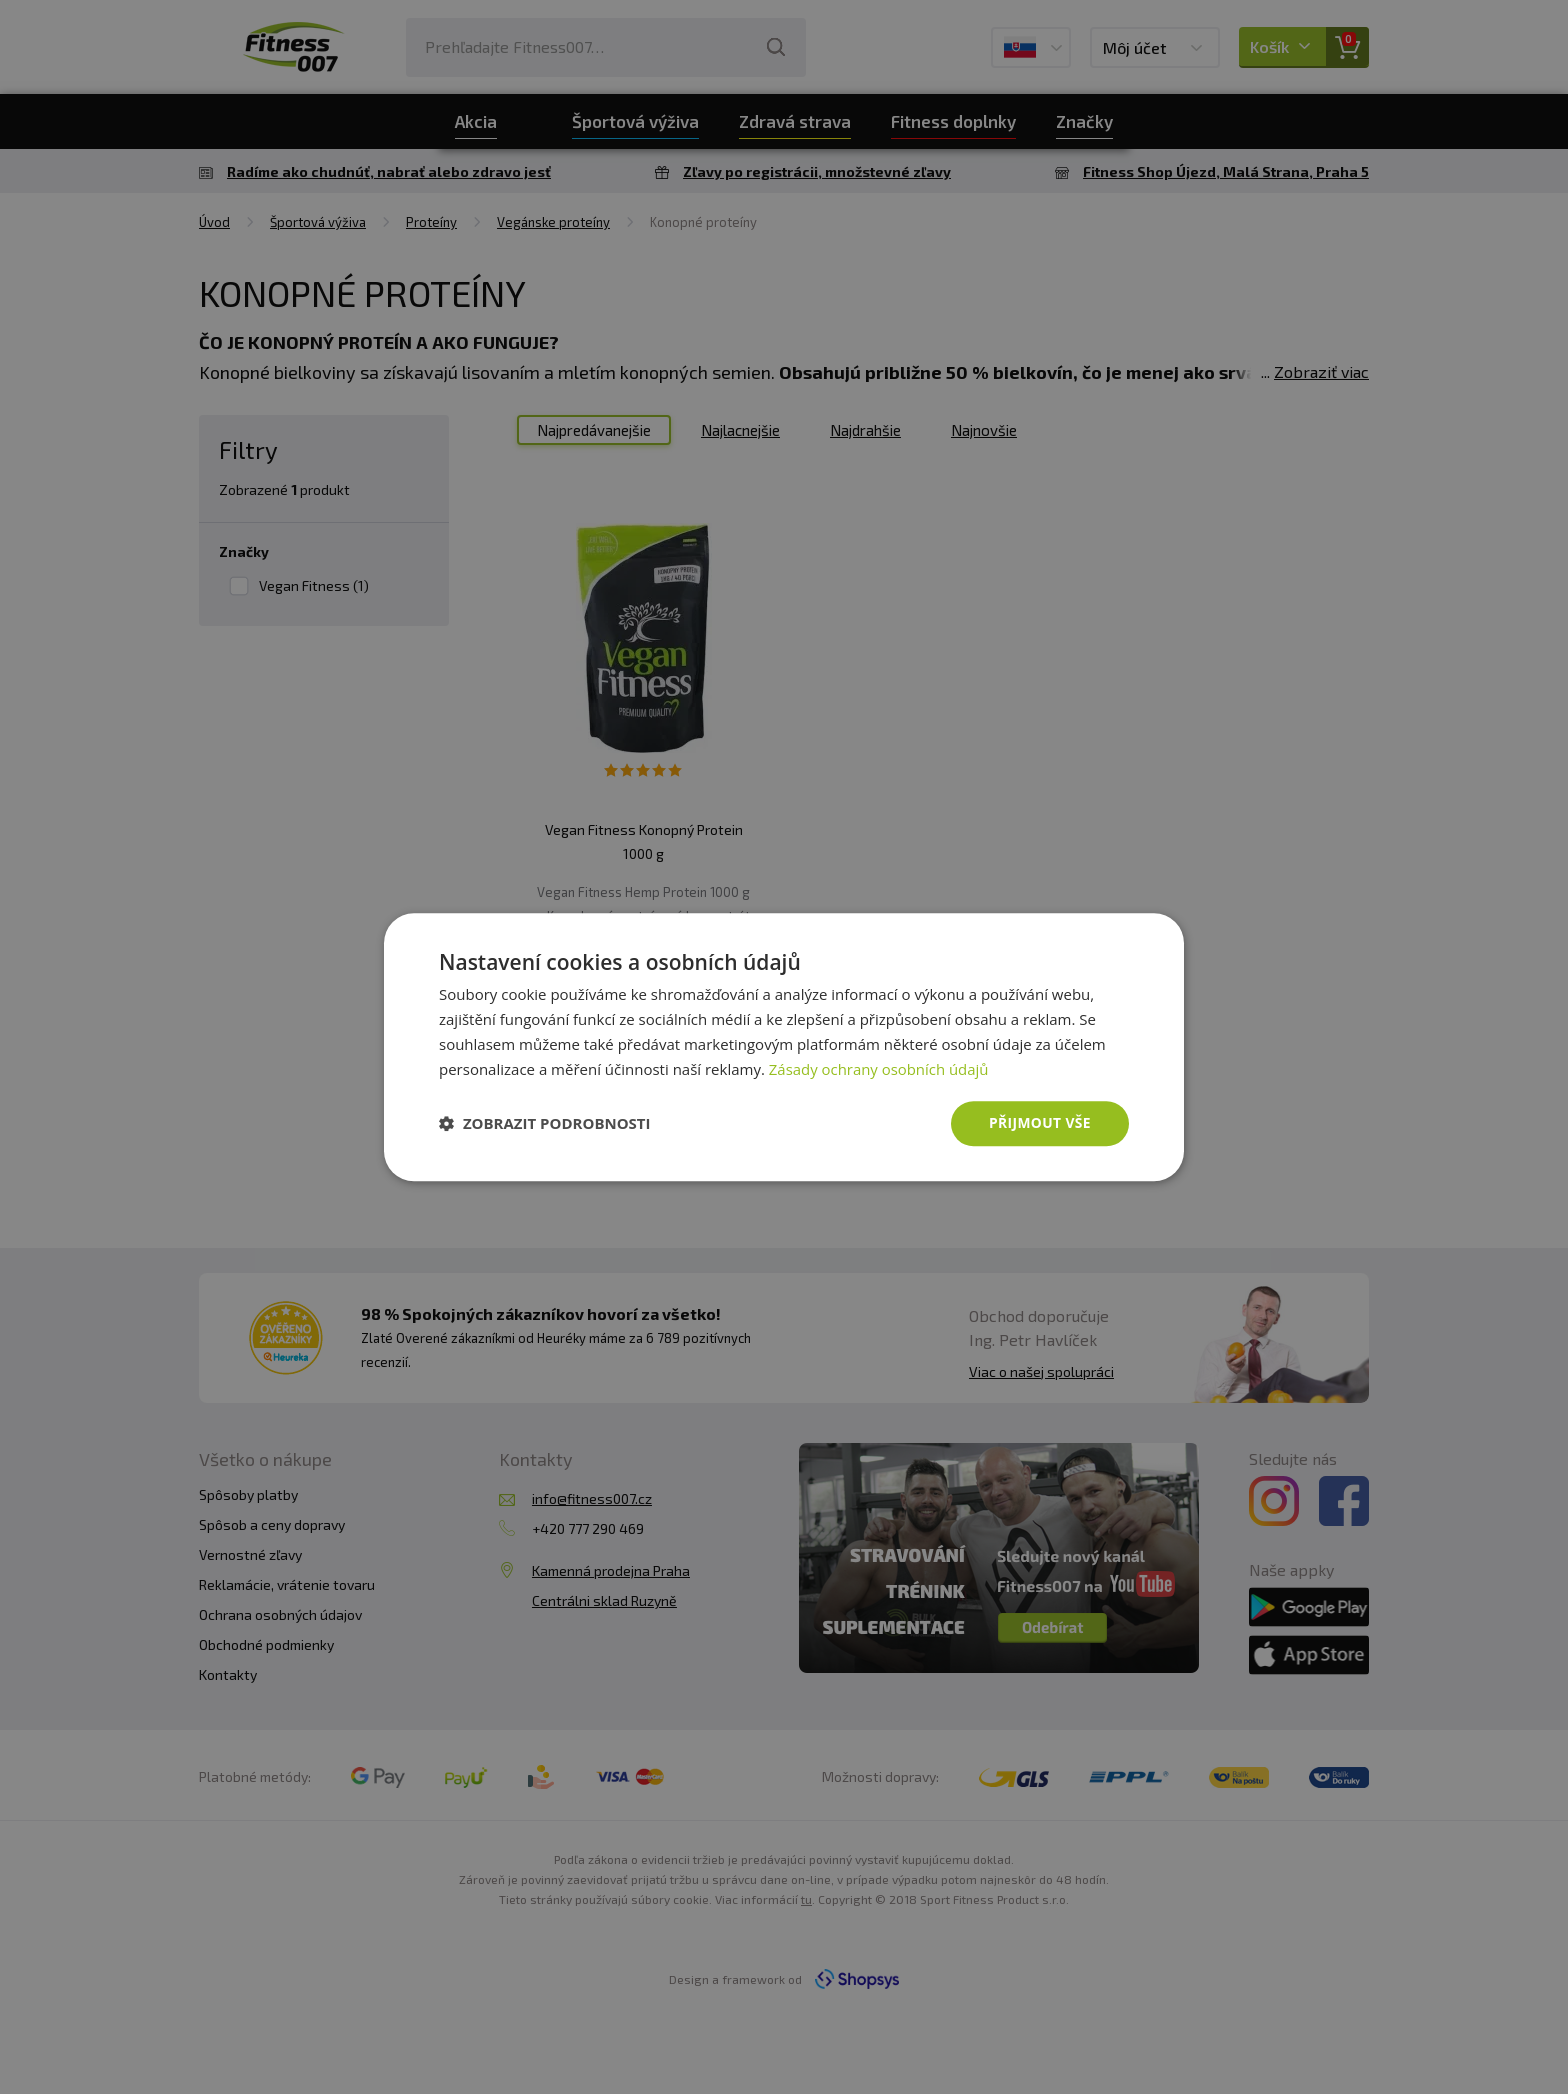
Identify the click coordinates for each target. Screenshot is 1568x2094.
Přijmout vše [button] (1039, 1122)
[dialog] (784, 1047)
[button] (545, 1124)
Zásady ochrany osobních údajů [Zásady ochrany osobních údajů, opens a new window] (879, 1069)
